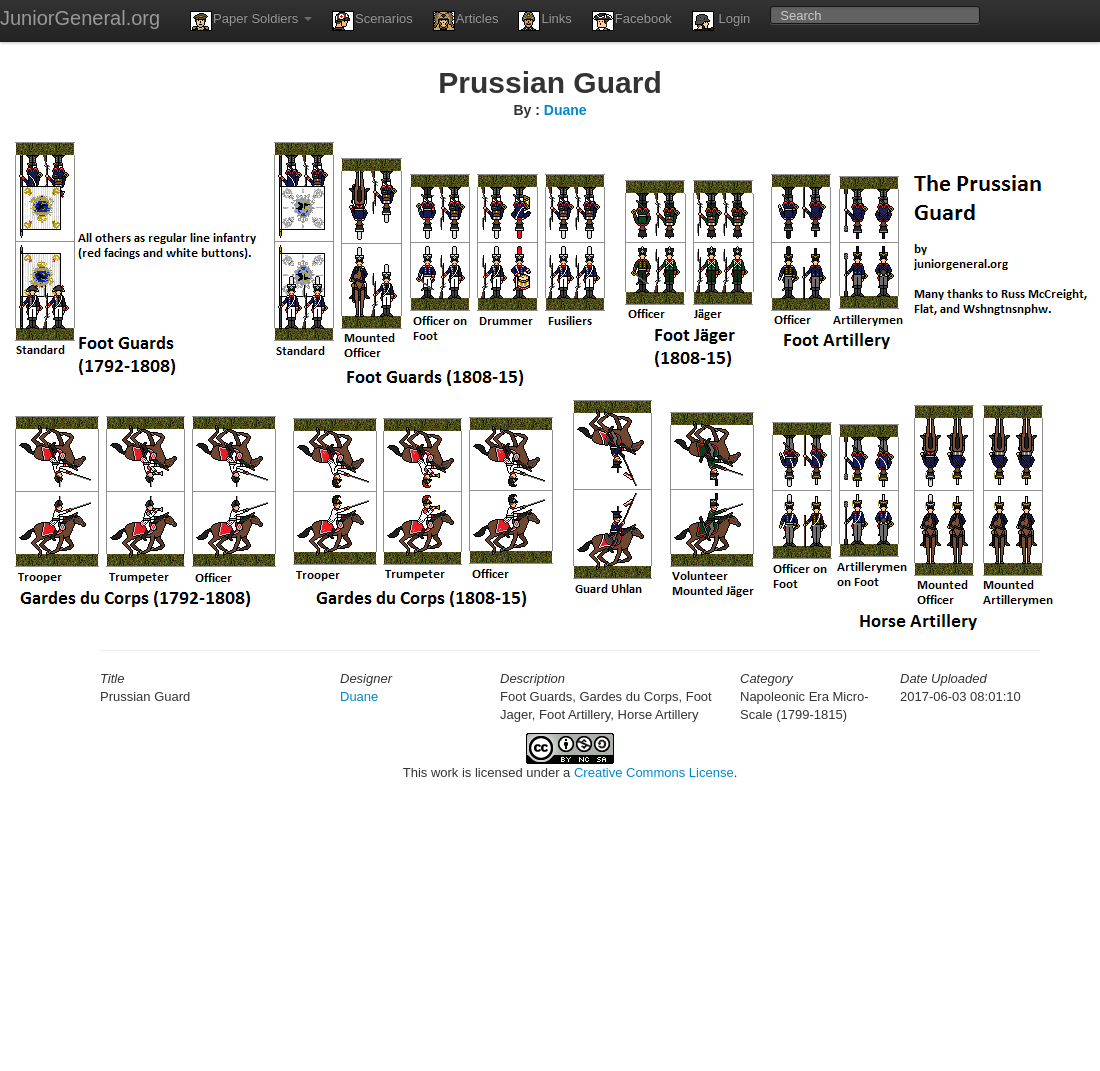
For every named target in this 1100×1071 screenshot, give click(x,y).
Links (544, 21)
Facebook (632, 21)
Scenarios (372, 21)
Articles (466, 21)
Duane (565, 110)
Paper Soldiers (251, 21)
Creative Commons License (654, 772)
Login (721, 21)
